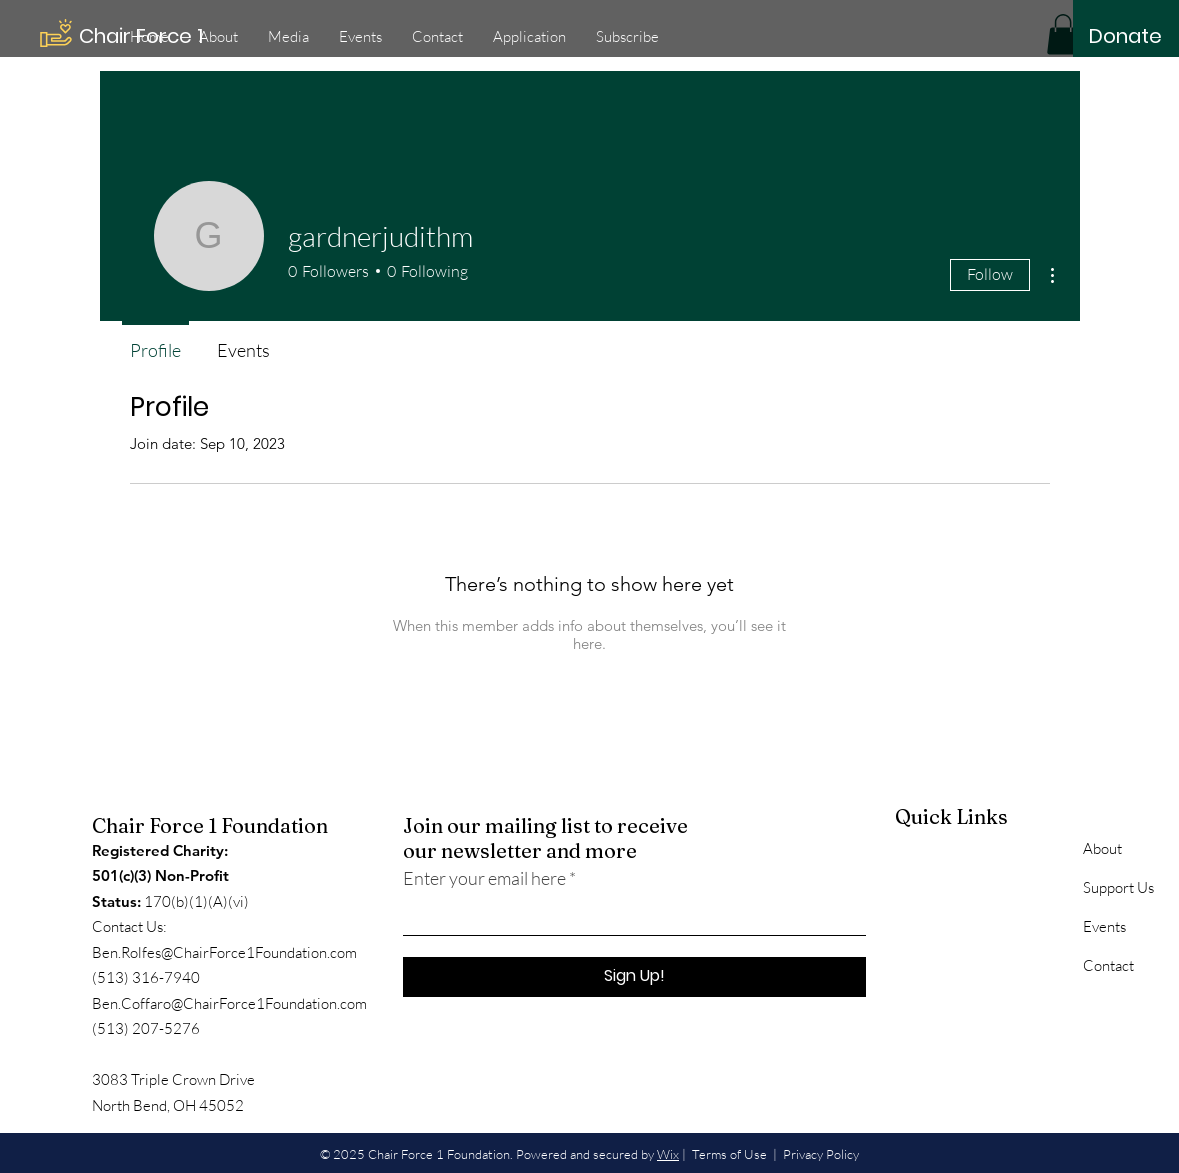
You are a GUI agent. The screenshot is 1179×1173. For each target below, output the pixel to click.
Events (1104, 926)
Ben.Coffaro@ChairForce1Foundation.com (229, 1003)
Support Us (1118, 887)
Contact (1108, 965)
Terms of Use (729, 1154)
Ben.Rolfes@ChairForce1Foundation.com (224, 952)
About (1102, 848)
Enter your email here (484, 878)
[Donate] (1125, 36)
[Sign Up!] (634, 977)
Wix (668, 1154)
